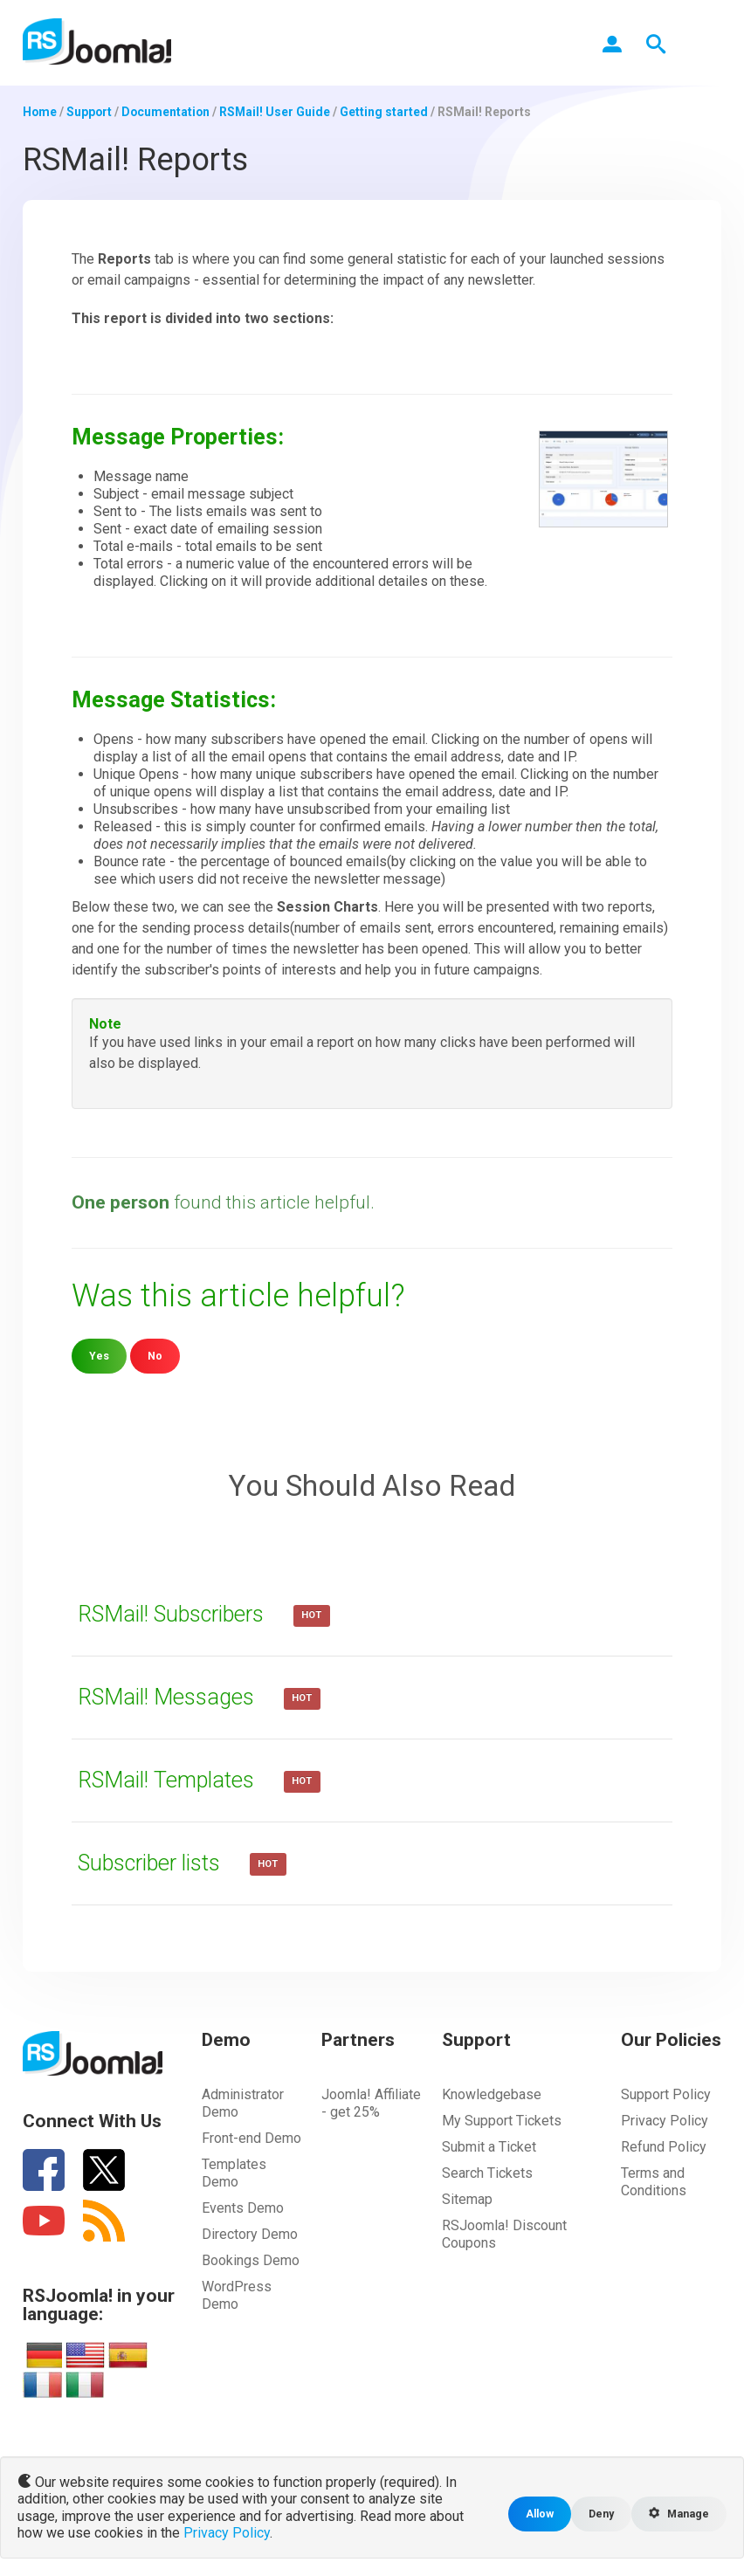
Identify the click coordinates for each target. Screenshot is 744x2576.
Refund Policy (663, 2147)
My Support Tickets (501, 2120)
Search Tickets (487, 2173)
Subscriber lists (157, 1862)
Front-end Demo (251, 2138)
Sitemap (467, 2199)
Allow (537, 2513)
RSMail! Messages (171, 1697)
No (155, 1355)
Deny (599, 2513)
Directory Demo (250, 2234)
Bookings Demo (251, 2260)
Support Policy (666, 2094)
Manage (678, 2513)
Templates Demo (234, 2173)
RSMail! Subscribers (178, 1614)
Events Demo (243, 2208)
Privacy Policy (664, 2120)
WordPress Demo (237, 2295)
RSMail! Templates (171, 1780)
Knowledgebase (491, 2094)
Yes (99, 1355)
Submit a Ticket (489, 2147)
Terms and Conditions (653, 2182)
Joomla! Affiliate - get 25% (371, 2103)
